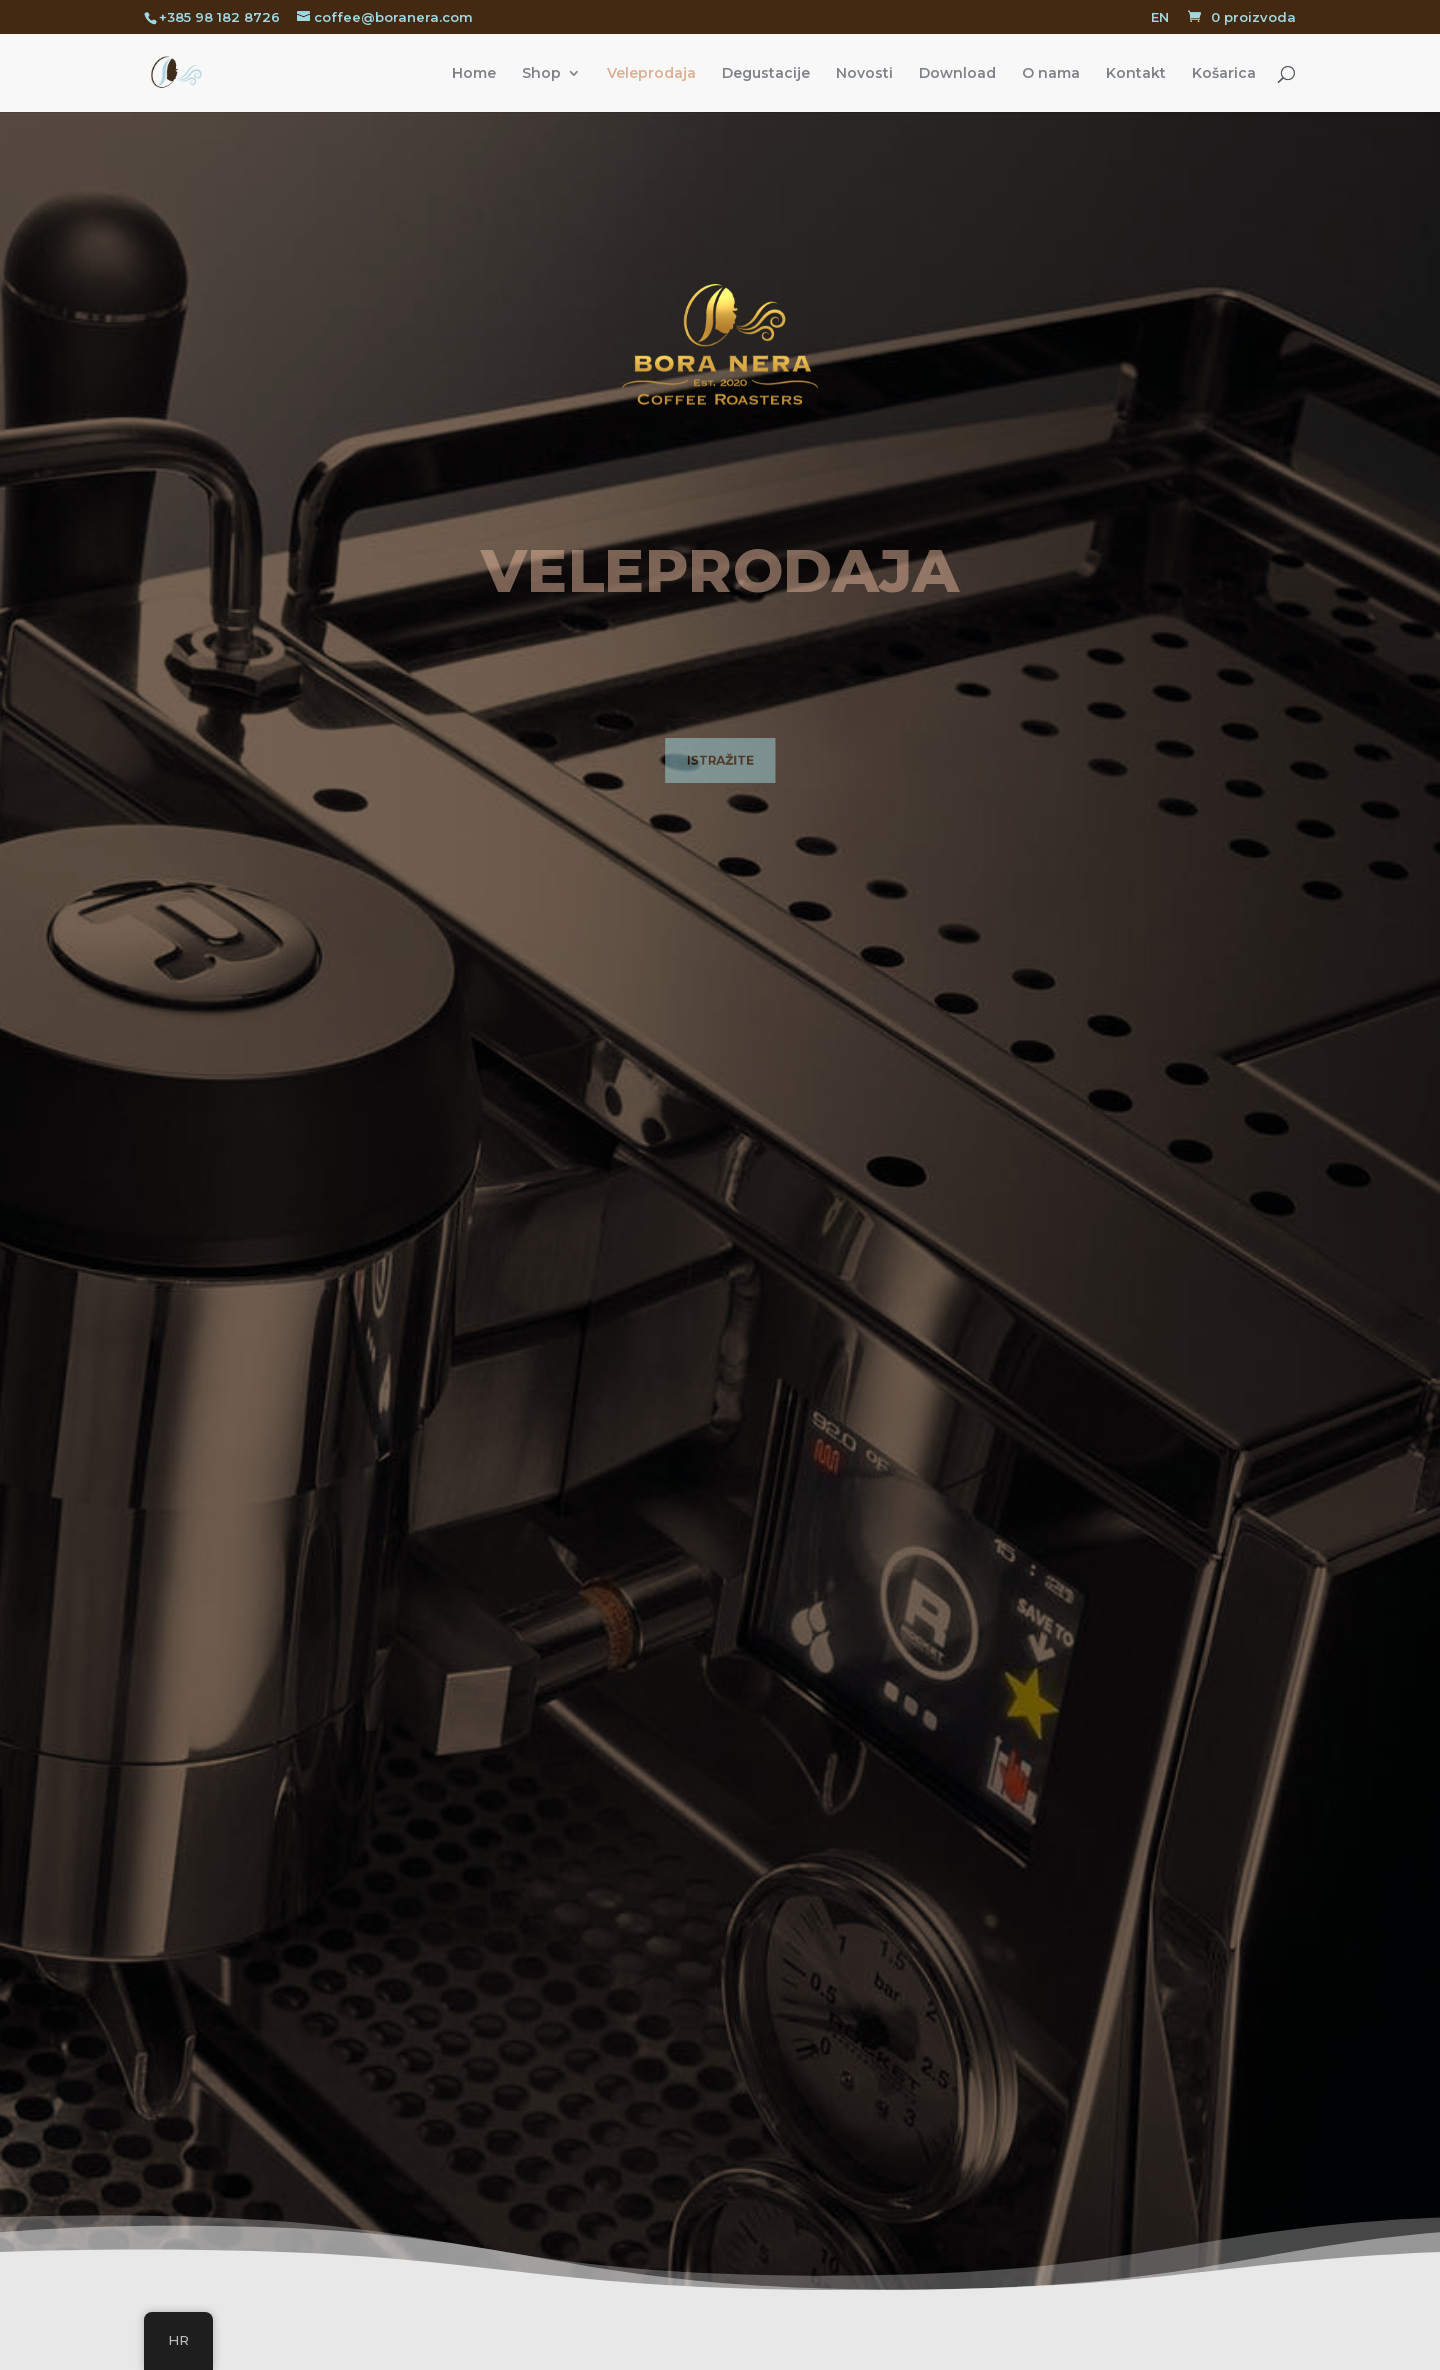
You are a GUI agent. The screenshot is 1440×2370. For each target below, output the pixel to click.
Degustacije (766, 74)
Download (957, 74)
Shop (541, 74)
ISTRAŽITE (719, 761)
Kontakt (1136, 74)
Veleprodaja (651, 74)
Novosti (864, 74)
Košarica (1224, 74)
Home (474, 74)
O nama (1051, 74)
